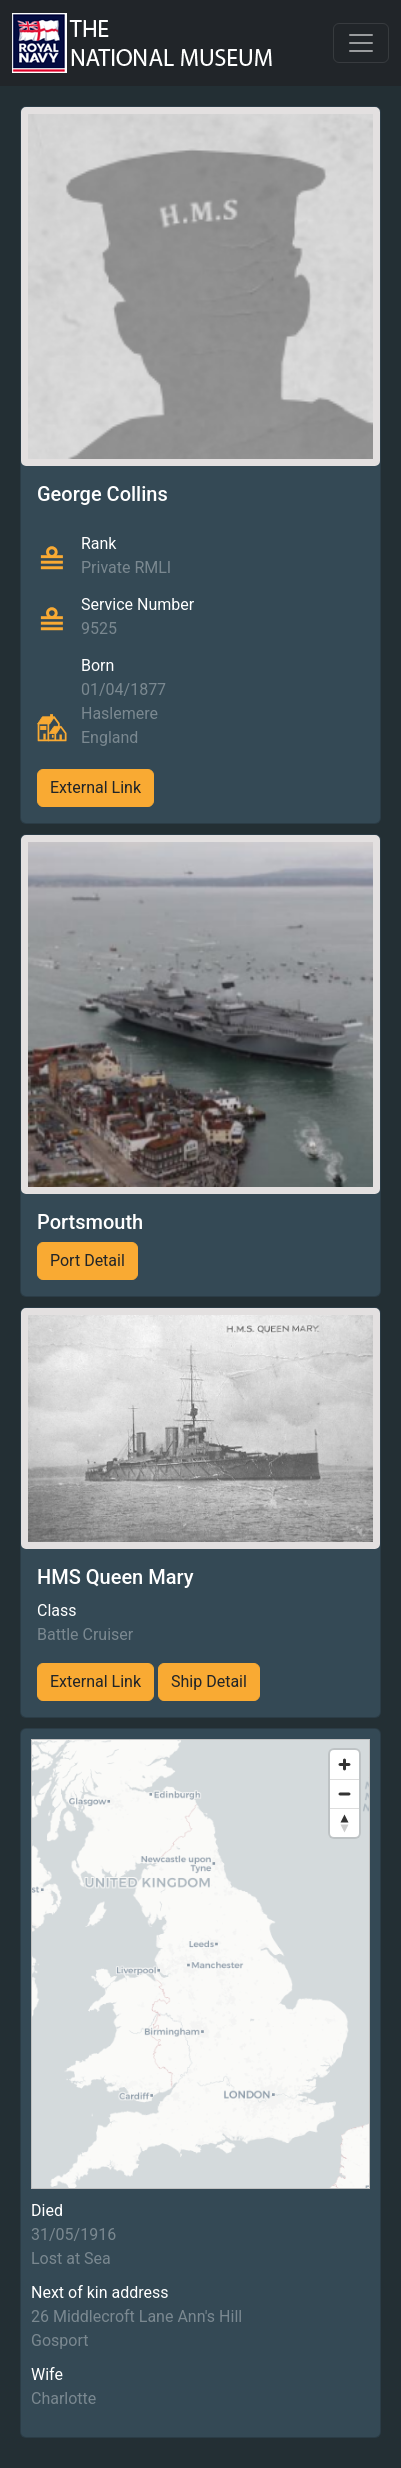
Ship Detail (209, 1681)
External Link (95, 787)
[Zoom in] (344, 1764)
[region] (200, 1964)
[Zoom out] (344, 1793)
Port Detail (87, 1260)
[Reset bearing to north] (344, 1822)
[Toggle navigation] (361, 43)
